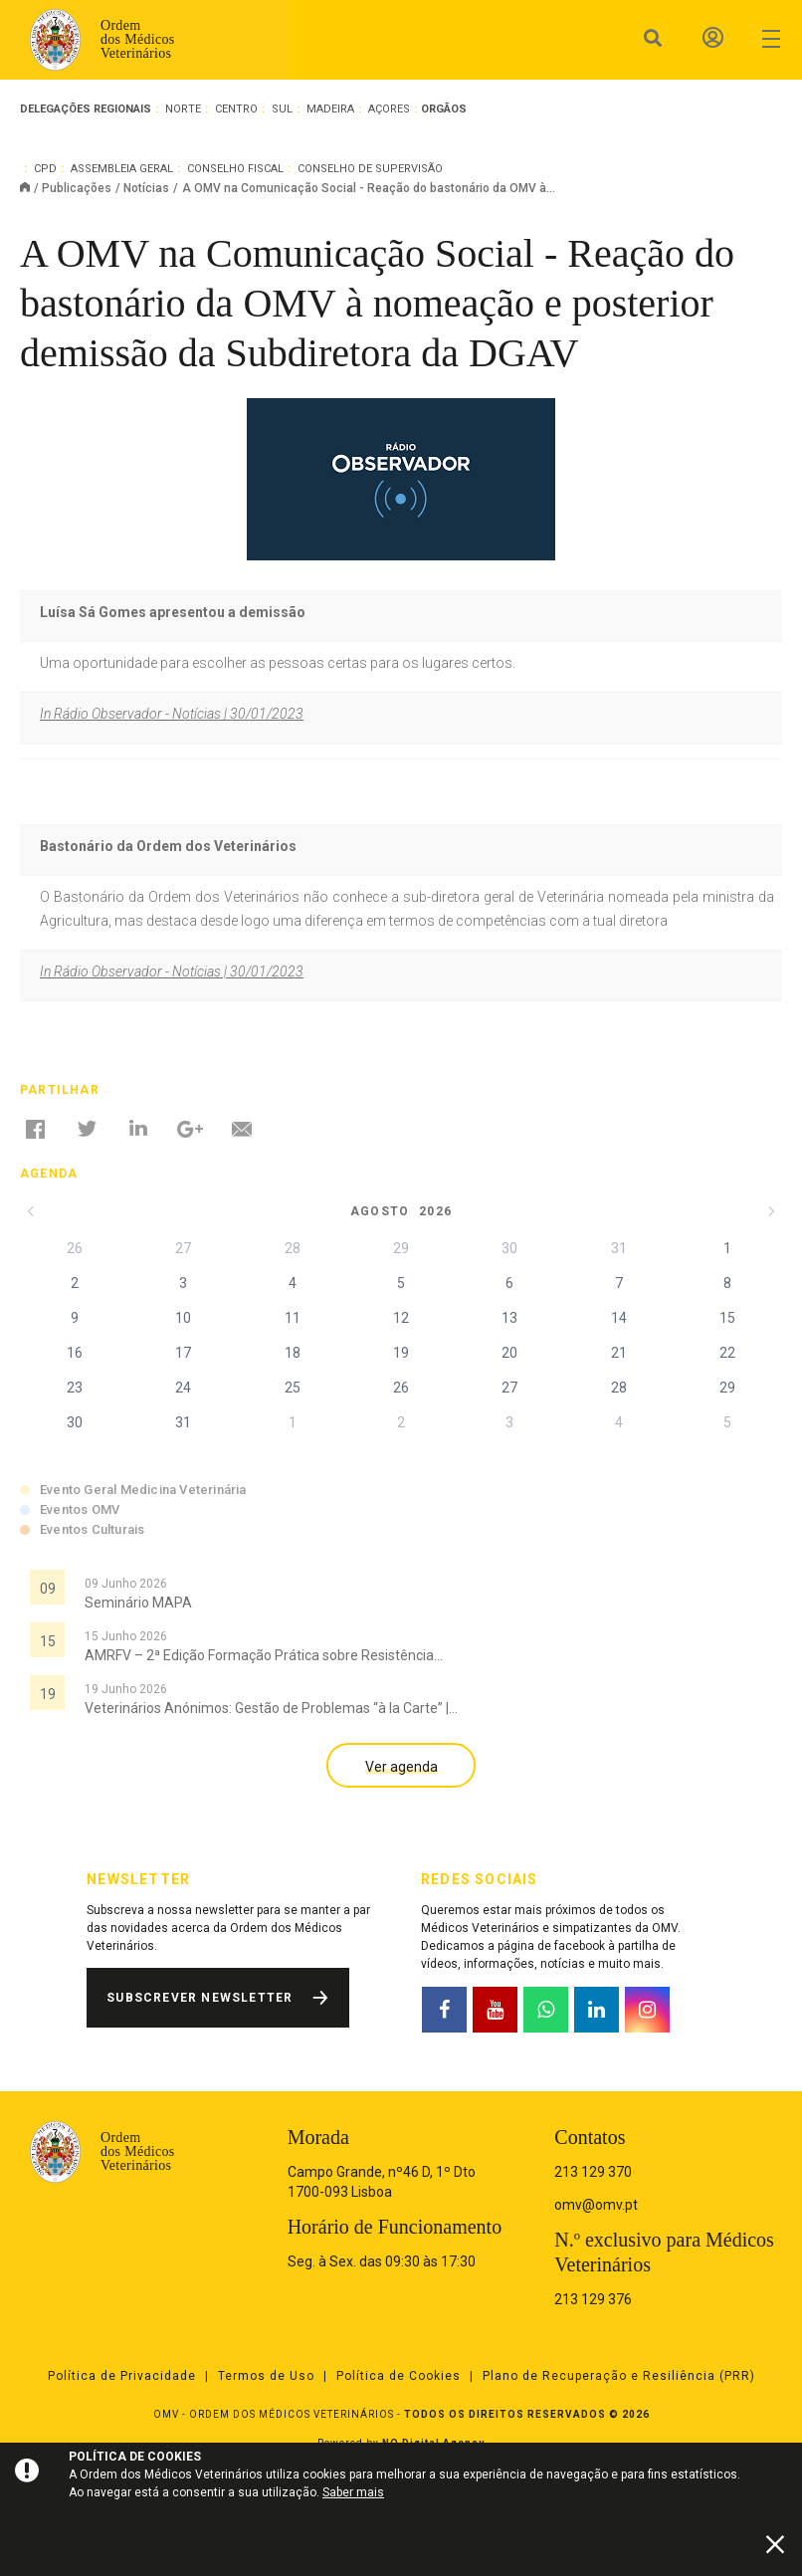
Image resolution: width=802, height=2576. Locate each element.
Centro (236, 109)
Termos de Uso (266, 2376)
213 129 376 (593, 2299)
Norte (183, 109)
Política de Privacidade (122, 2376)
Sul (282, 109)
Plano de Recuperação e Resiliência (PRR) (619, 2376)
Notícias (146, 188)
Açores (389, 109)
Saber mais (353, 2492)
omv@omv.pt (596, 2205)
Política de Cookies (398, 2376)
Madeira (330, 109)
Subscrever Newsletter (199, 1998)
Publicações (76, 188)
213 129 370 (593, 2172)
